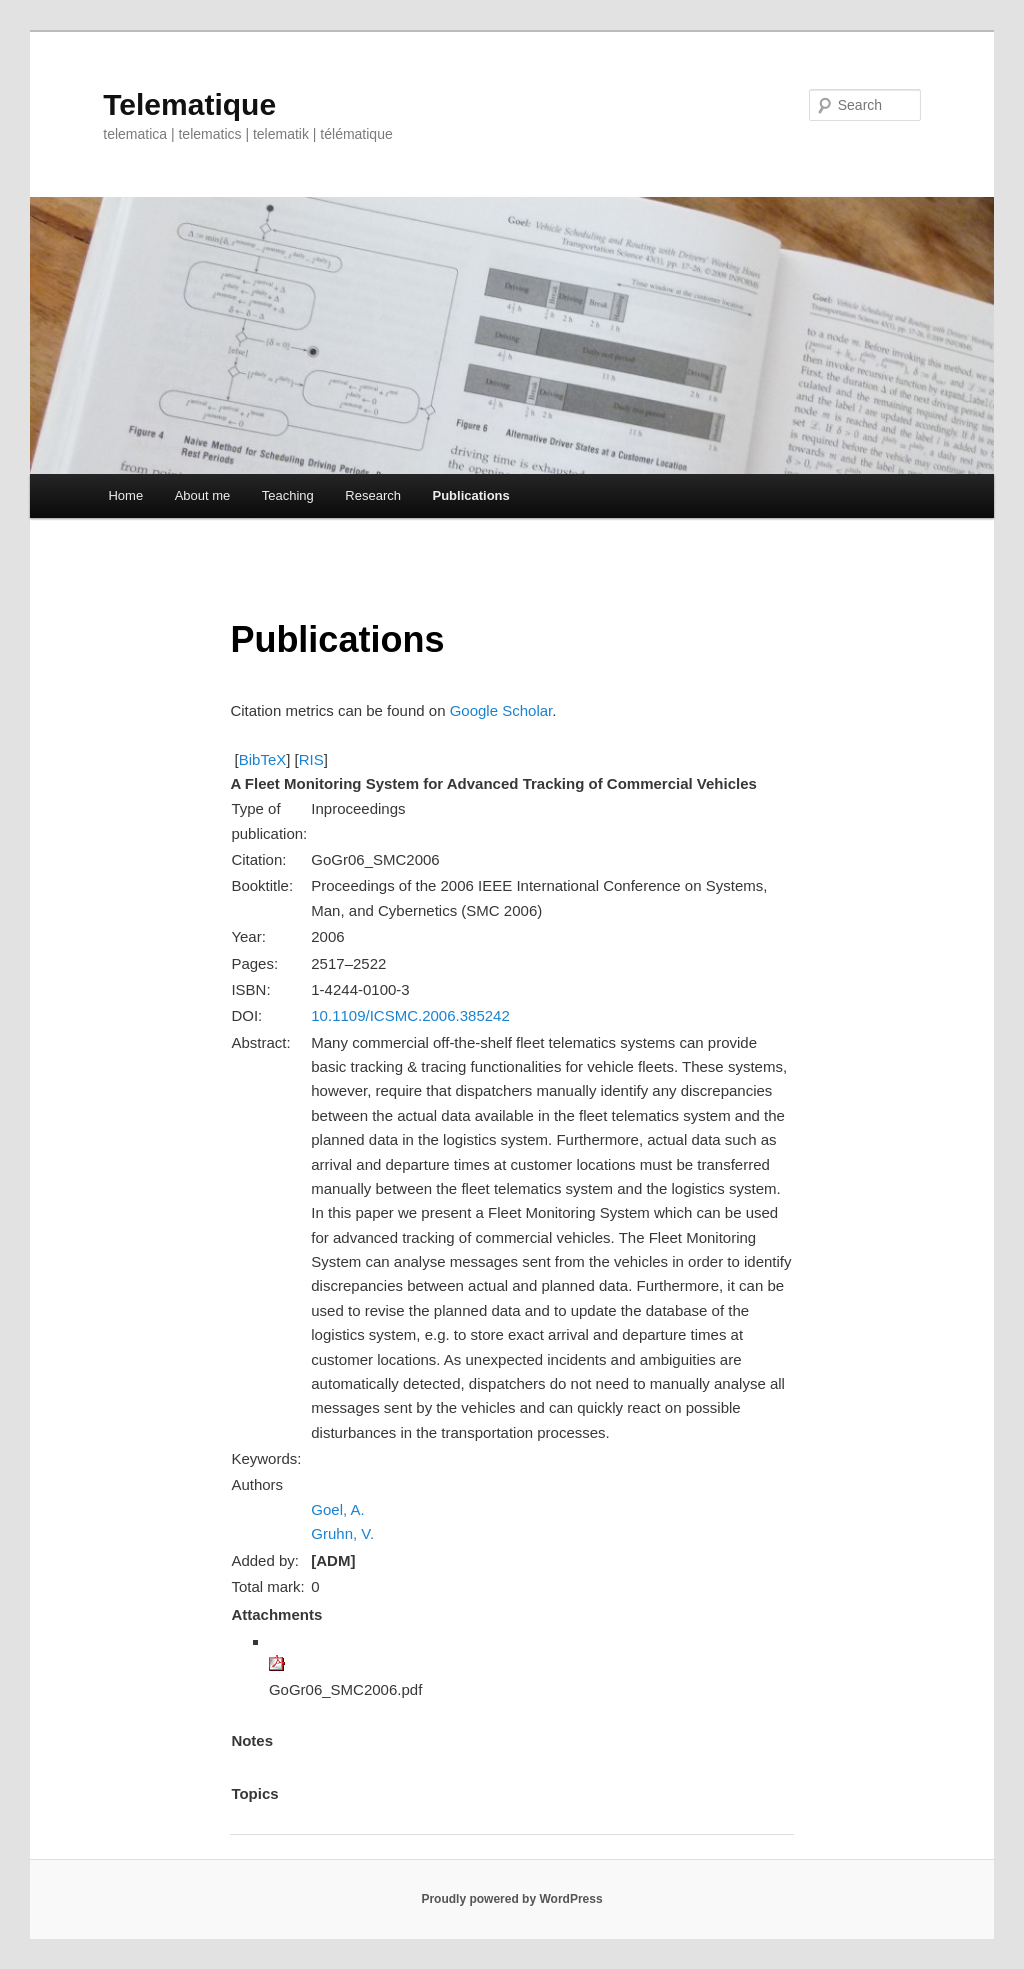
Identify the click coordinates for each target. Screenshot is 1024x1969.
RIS (311, 759)
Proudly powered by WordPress (511, 1899)
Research (373, 495)
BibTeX (263, 759)
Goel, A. (337, 1509)
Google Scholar (501, 710)
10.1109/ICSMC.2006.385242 (410, 1015)
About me (203, 495)
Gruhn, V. (342, 1533)
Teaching (288, 495)
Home (125, 495)
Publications (470, 495)
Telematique (189, 104)
